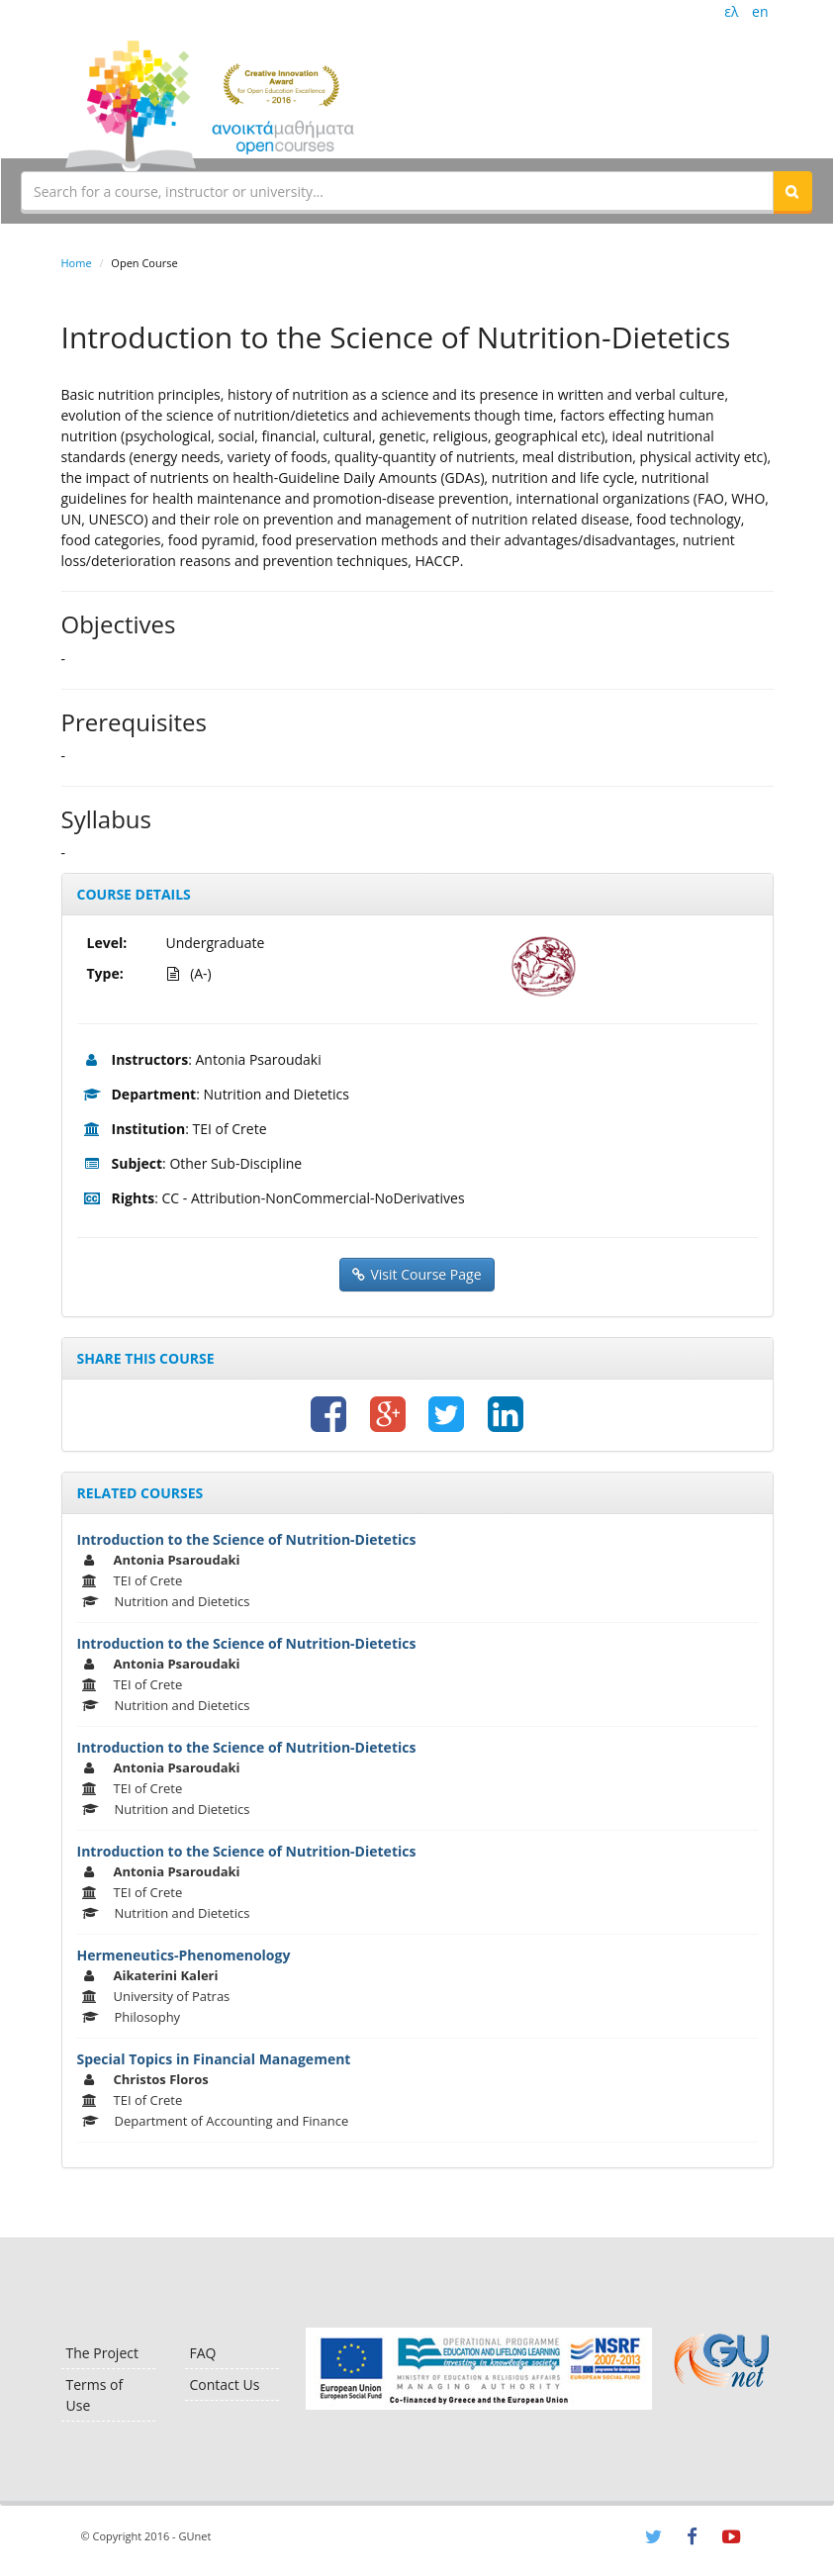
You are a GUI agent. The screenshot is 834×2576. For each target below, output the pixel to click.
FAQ (203, 2352)
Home (76, 262)
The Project (102, 2352)
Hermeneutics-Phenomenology (184, 1955)
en (760, 11)
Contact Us (225, 2384)
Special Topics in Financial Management (214, 2059)
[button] (792, 191)
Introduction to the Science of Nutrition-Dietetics (247, 1539)
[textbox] (397, 191)
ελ (731, 11)
